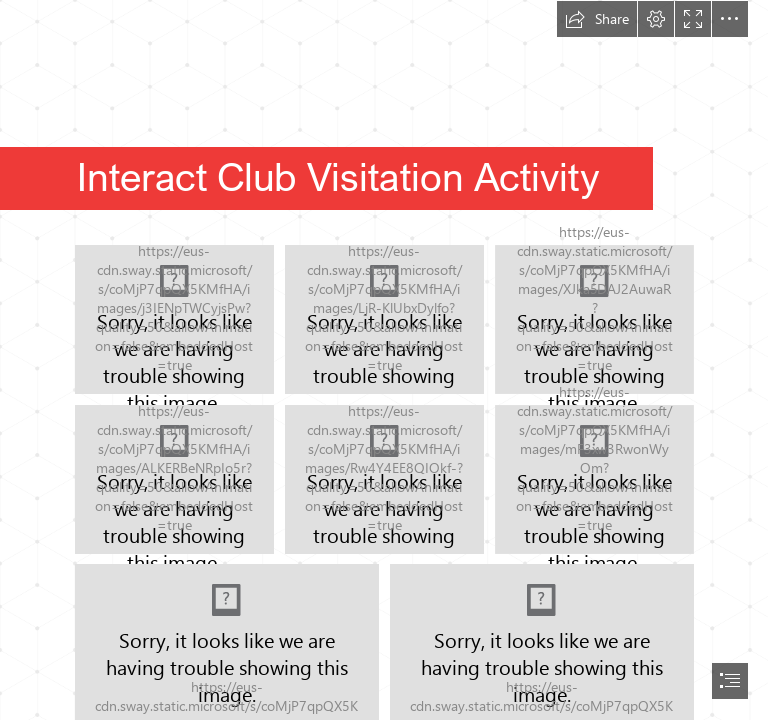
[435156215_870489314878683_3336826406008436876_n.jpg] (174, 319)
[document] (384, 360)
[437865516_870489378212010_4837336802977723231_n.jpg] (174, 479)
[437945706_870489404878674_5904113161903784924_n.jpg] (384, 479)
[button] (597, 19)
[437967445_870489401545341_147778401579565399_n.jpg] (594, 478)
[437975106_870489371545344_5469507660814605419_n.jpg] (594, 319)
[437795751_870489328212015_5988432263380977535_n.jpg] (384, 319)
